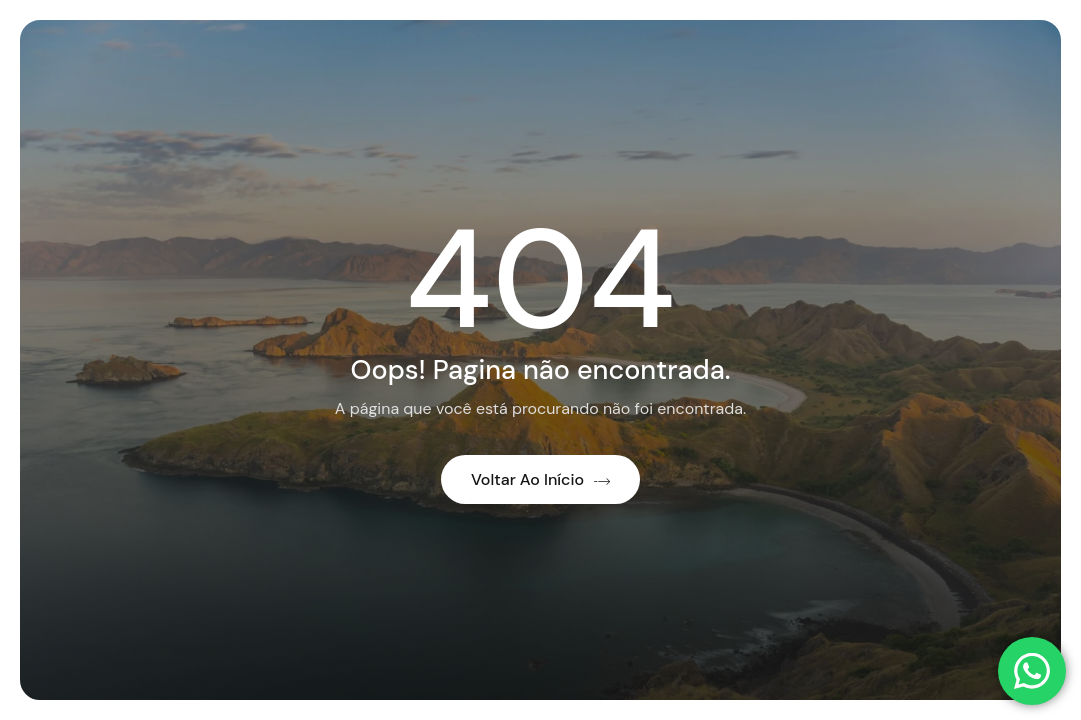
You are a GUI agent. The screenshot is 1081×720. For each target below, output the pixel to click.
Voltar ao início (540, 479)
